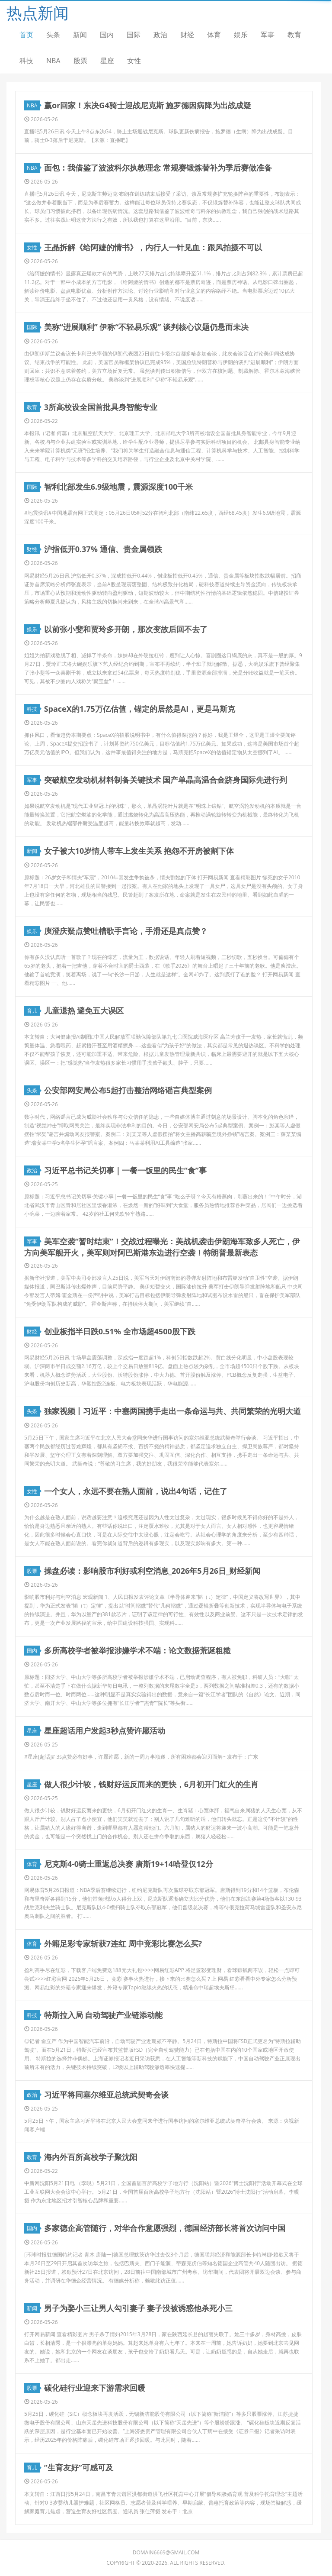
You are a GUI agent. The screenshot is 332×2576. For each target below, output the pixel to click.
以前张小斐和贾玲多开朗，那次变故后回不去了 (126, 629)
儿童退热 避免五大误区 (84, 1010)
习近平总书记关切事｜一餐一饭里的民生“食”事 (125, 1170)
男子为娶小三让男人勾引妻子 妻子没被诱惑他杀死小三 (138, 2308)
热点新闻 (37, 12)
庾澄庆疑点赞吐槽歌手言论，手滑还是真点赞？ (126, 931)
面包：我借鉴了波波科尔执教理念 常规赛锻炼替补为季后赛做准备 (158, 167)
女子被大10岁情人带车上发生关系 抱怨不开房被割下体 (139, 851)
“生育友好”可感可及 (78, 2467)
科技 (26, 60)
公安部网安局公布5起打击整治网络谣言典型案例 (128, 1090)
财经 (187, 34)
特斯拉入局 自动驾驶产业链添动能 (103, 2015)
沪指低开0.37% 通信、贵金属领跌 (103, 549)
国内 (107, 34)
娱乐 (241, 34)
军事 (268, 34)
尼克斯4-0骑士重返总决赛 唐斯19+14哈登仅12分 (128, 1864)
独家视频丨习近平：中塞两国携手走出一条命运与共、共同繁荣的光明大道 (172, 1411)
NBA (53, 60)
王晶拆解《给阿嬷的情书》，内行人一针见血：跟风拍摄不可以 (153, 247)
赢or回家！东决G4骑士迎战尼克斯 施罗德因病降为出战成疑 (147, 105)
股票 (80, 60)
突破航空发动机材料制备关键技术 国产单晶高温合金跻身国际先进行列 (165, 780)
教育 (294, 34)
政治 (160, 34)
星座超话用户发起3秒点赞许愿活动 (104, 1730)
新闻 (80, 34)
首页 (26, 34)
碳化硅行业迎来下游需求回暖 (94, 2387)
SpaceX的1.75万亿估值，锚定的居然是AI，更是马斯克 (139, 709)
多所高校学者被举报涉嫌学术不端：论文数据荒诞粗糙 (137, 1650)
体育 (214, 34)
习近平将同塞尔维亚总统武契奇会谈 (106, 2094)
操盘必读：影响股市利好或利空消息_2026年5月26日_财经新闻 (152, 1571)
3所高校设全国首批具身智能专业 (100, 407)
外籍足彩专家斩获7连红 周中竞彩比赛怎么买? (123, 1943)
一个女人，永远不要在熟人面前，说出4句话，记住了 (135, 1491)
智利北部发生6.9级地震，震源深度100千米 (118, 486)
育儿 (33, 1010)
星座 (107, 60)
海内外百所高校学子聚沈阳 (90, 2157)
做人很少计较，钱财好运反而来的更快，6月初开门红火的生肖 (151, 1784)
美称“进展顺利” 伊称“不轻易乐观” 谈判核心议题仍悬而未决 (146, 327)
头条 (53, 34)
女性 (134, 60)
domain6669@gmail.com (166, 2552)
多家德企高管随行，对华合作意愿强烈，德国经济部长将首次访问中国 (164, 2228)
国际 (133, 34)
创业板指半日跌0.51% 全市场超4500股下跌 (119, 1331)
